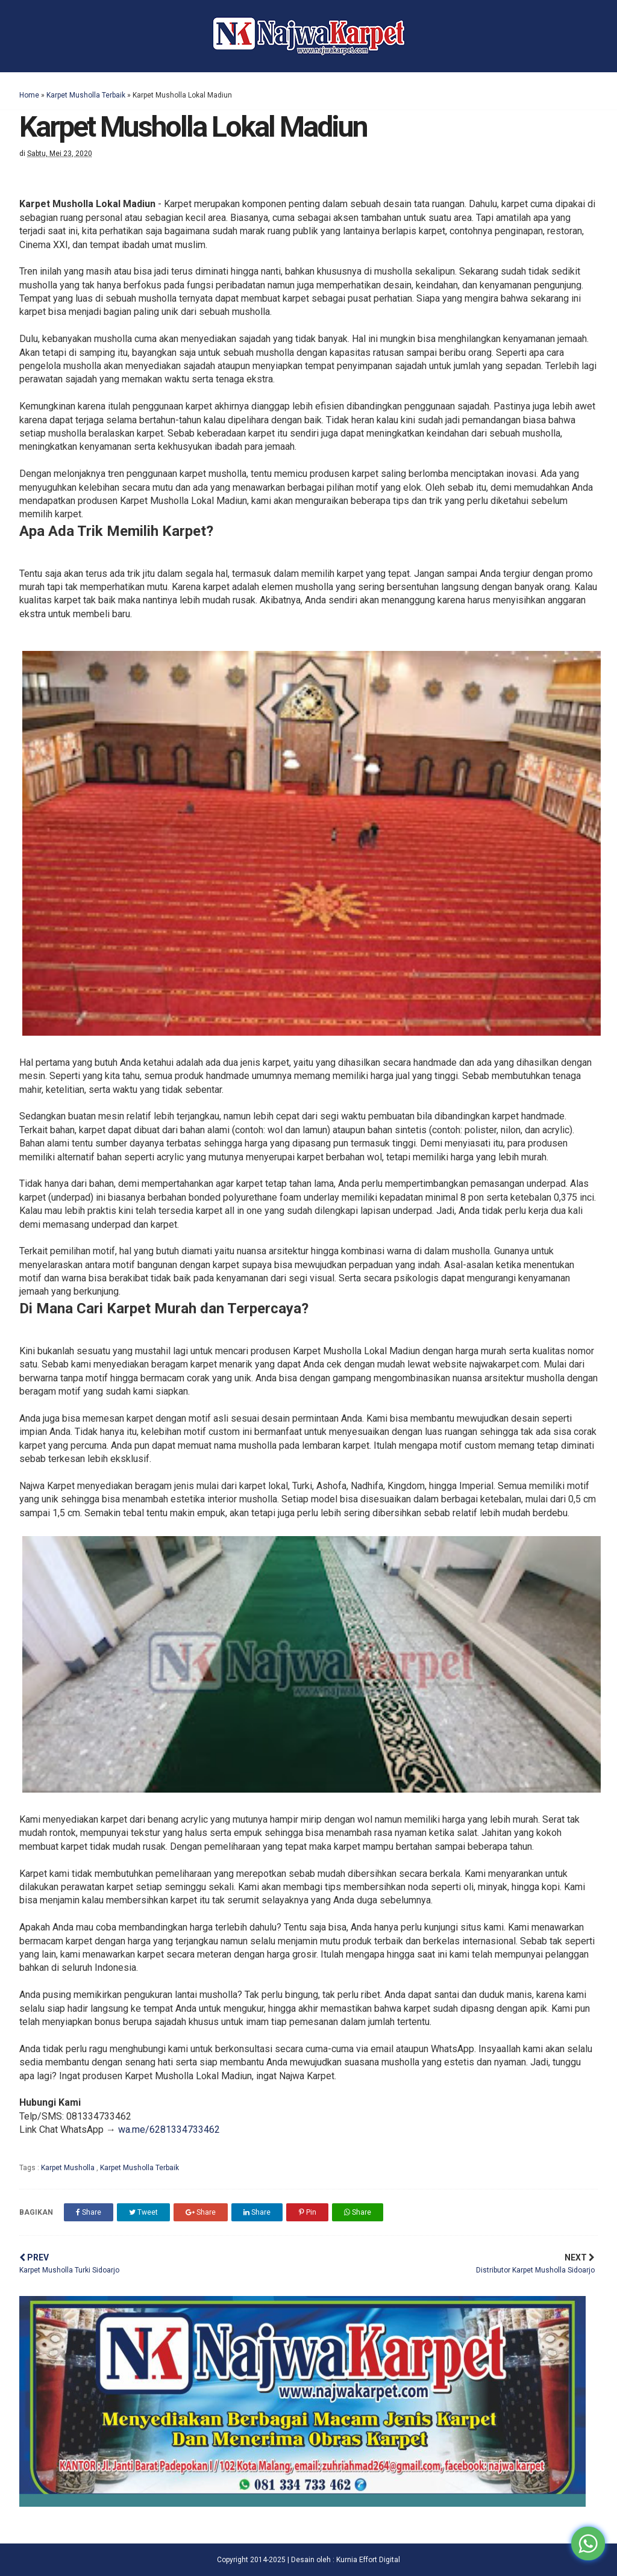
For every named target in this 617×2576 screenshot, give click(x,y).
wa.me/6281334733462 (169, 2129)
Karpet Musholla (68, 2168)
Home (29, 95)
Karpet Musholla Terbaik (85, 95)
